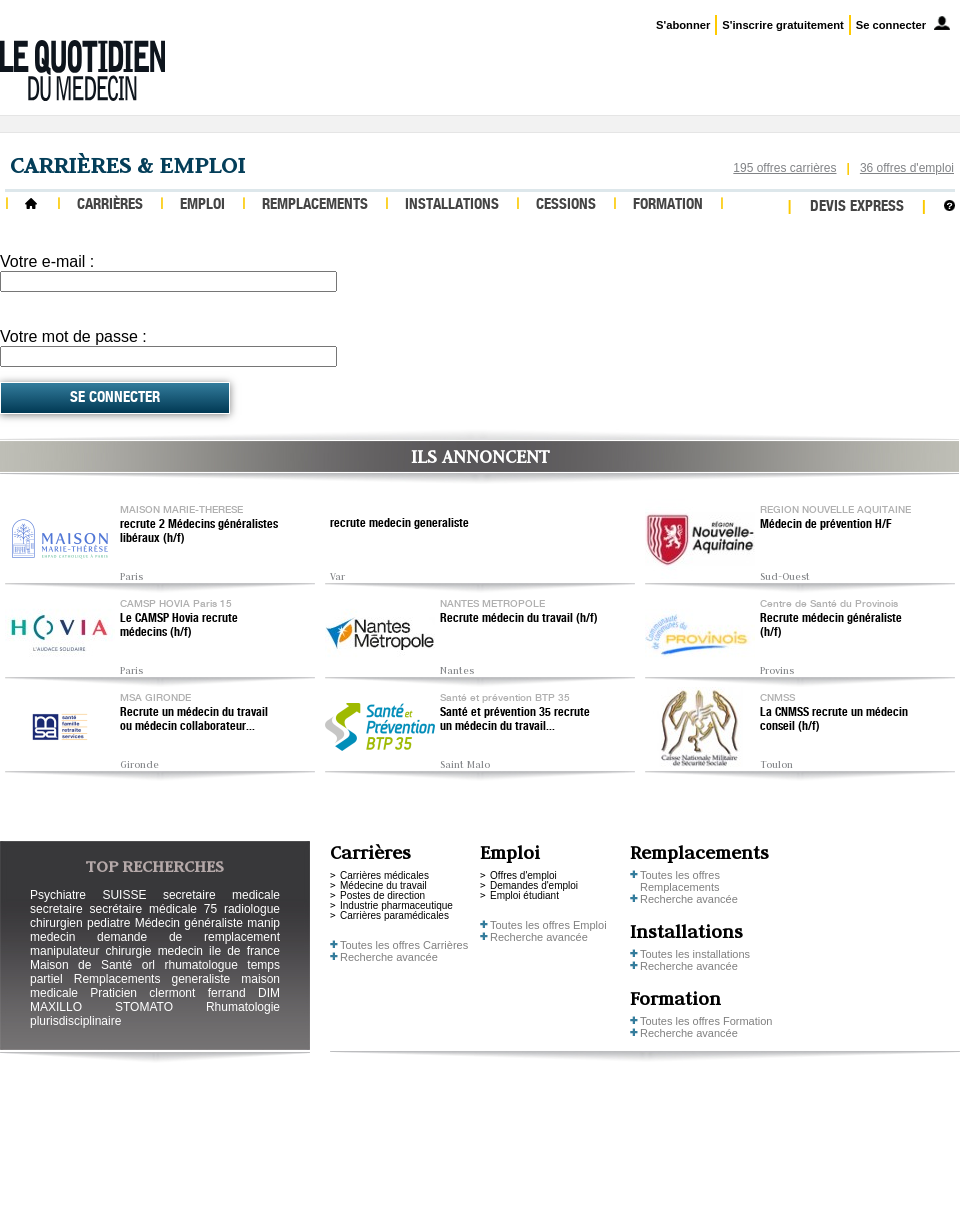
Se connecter (891, 25)
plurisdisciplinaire (75, 1021)
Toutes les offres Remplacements (680, 881)
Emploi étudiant (524, 895)
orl (148, 965)
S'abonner (683, 25)
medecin (52, 937)
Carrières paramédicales (394, 915)
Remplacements (315, 205)
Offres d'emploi (523, 875)
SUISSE (124, 895)
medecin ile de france (219, 951)
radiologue (252, 909)
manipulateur (64, 951)
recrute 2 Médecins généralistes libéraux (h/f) (199, 532)
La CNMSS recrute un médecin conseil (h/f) (834, 720)
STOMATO (144, 1007)
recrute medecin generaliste (399, 524)
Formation (668, 205)
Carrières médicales (384, 875)
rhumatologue (200, 965)
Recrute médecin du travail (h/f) (519, 619)
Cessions (566, 205)
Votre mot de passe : (73, 336)
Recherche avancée (389, 957)
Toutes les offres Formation (706, 1021)
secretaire (56, 909)
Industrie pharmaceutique (396, 905)
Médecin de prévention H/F (826, 525)
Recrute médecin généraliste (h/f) (831, 626)
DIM (269, 993)
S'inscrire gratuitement (782, 25)
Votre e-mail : (47, 261)
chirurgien (56, 923)
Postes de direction (382, 895)
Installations (452, 205)
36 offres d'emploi (907, 168)
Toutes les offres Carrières (404, 945)
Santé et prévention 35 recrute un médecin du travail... (515, 720)
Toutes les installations (695, 954)
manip (263, 923)
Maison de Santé (81, 965)
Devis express (857, 207)
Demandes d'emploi (534, 885)
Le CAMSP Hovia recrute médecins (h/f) (179, 626)
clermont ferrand (197, 993)
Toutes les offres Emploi (548, 925)
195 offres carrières (784, 168)
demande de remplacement (188, 937)
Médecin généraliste (189, 923)
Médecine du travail (383, 885)
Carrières (110, 205)
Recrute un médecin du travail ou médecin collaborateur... (194, 720)
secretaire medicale (221, 895)
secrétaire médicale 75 (153, 909)
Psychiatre (58, 895)
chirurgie (128, 951)
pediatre (108, 923)
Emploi (202, 205)
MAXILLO (56, 1007)
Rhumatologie (243, 1007)
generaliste (201, 979)
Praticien (113, 993)
